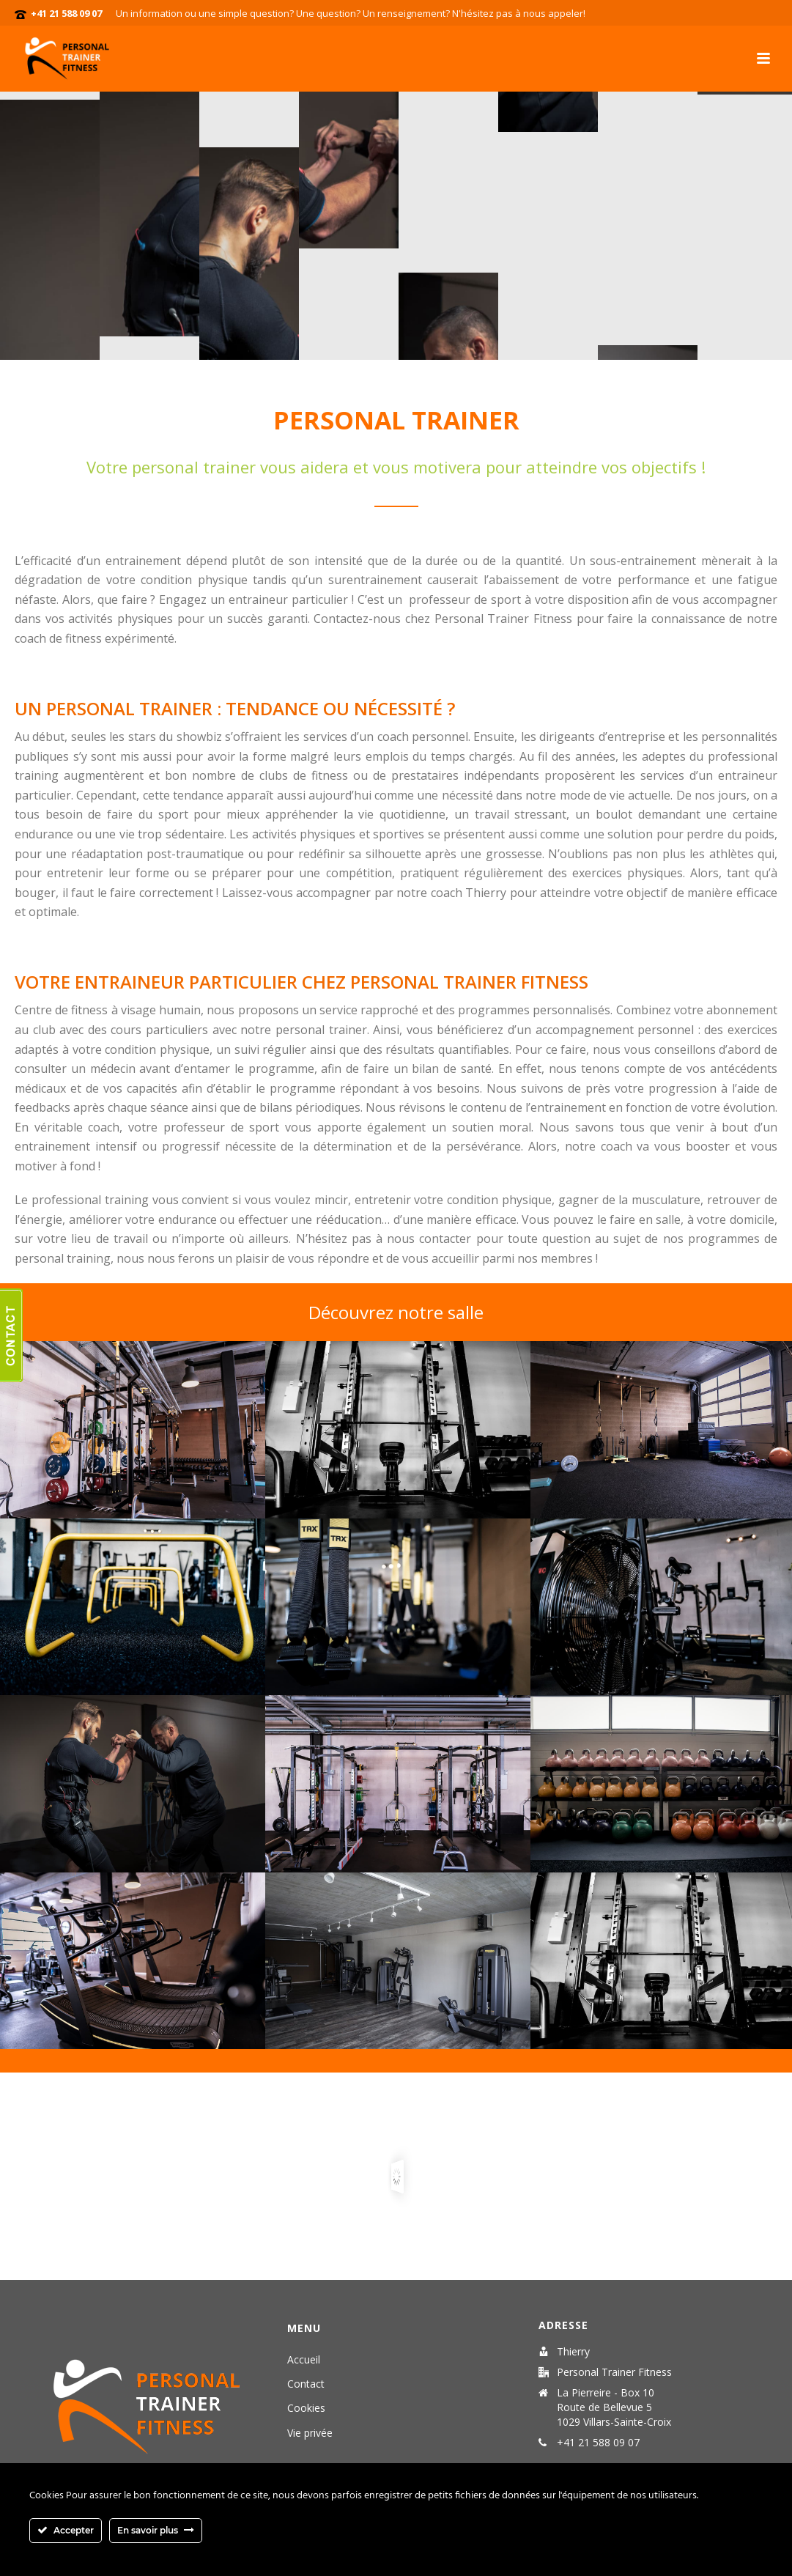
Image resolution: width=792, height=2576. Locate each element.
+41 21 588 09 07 (66, 13)
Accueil (303, 2359)
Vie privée (310, 2433)
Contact (306, 2384)
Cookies (306, 2408)
